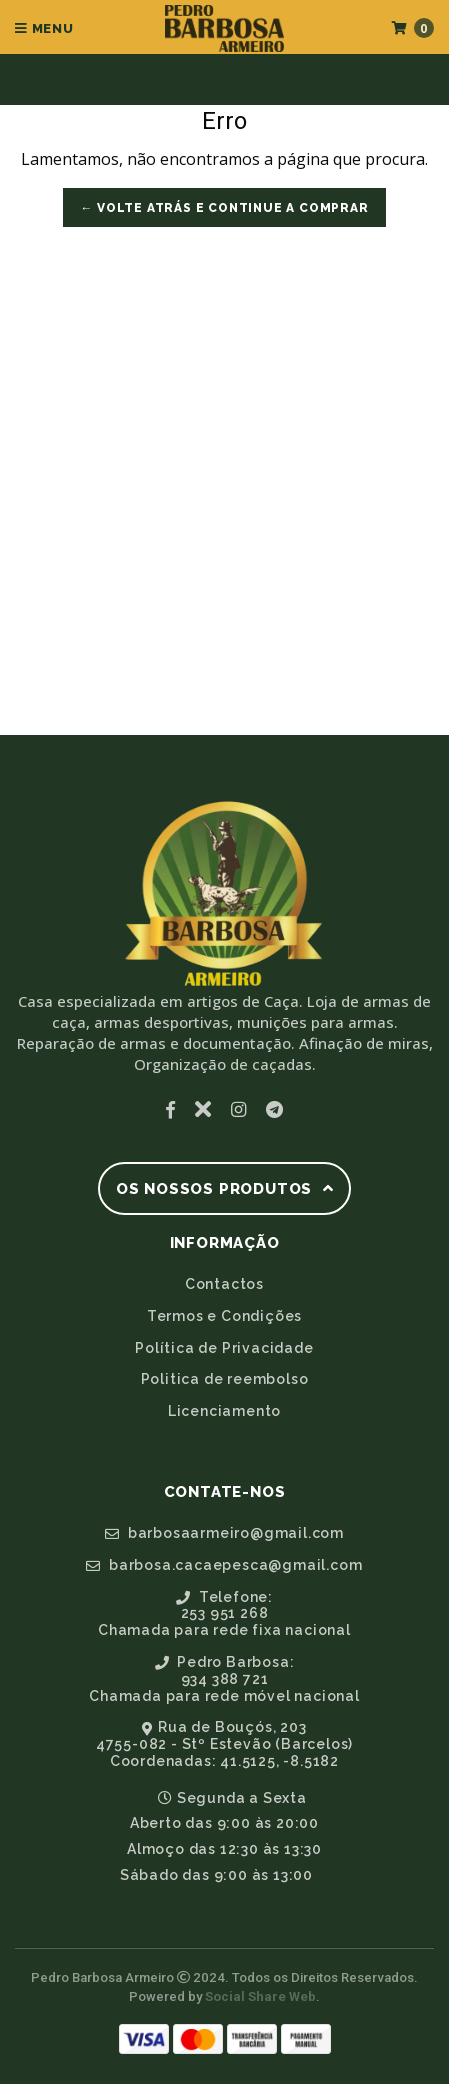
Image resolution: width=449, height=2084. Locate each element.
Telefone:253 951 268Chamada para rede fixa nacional (224, 1614)
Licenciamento (224, 1411)
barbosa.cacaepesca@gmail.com (224, 1565)
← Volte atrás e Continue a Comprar (224, 208)
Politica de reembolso (225, 1379)
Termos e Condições (224, 1316)
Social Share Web (260, 1996)
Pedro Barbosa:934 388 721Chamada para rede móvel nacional (224, 1679)
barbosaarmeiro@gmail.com (224, 1533)
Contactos (224, 1284)
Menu (44, 28)
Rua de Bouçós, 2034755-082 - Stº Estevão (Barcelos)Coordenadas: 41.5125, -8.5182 (224, 1744)
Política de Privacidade (224, 1348)
